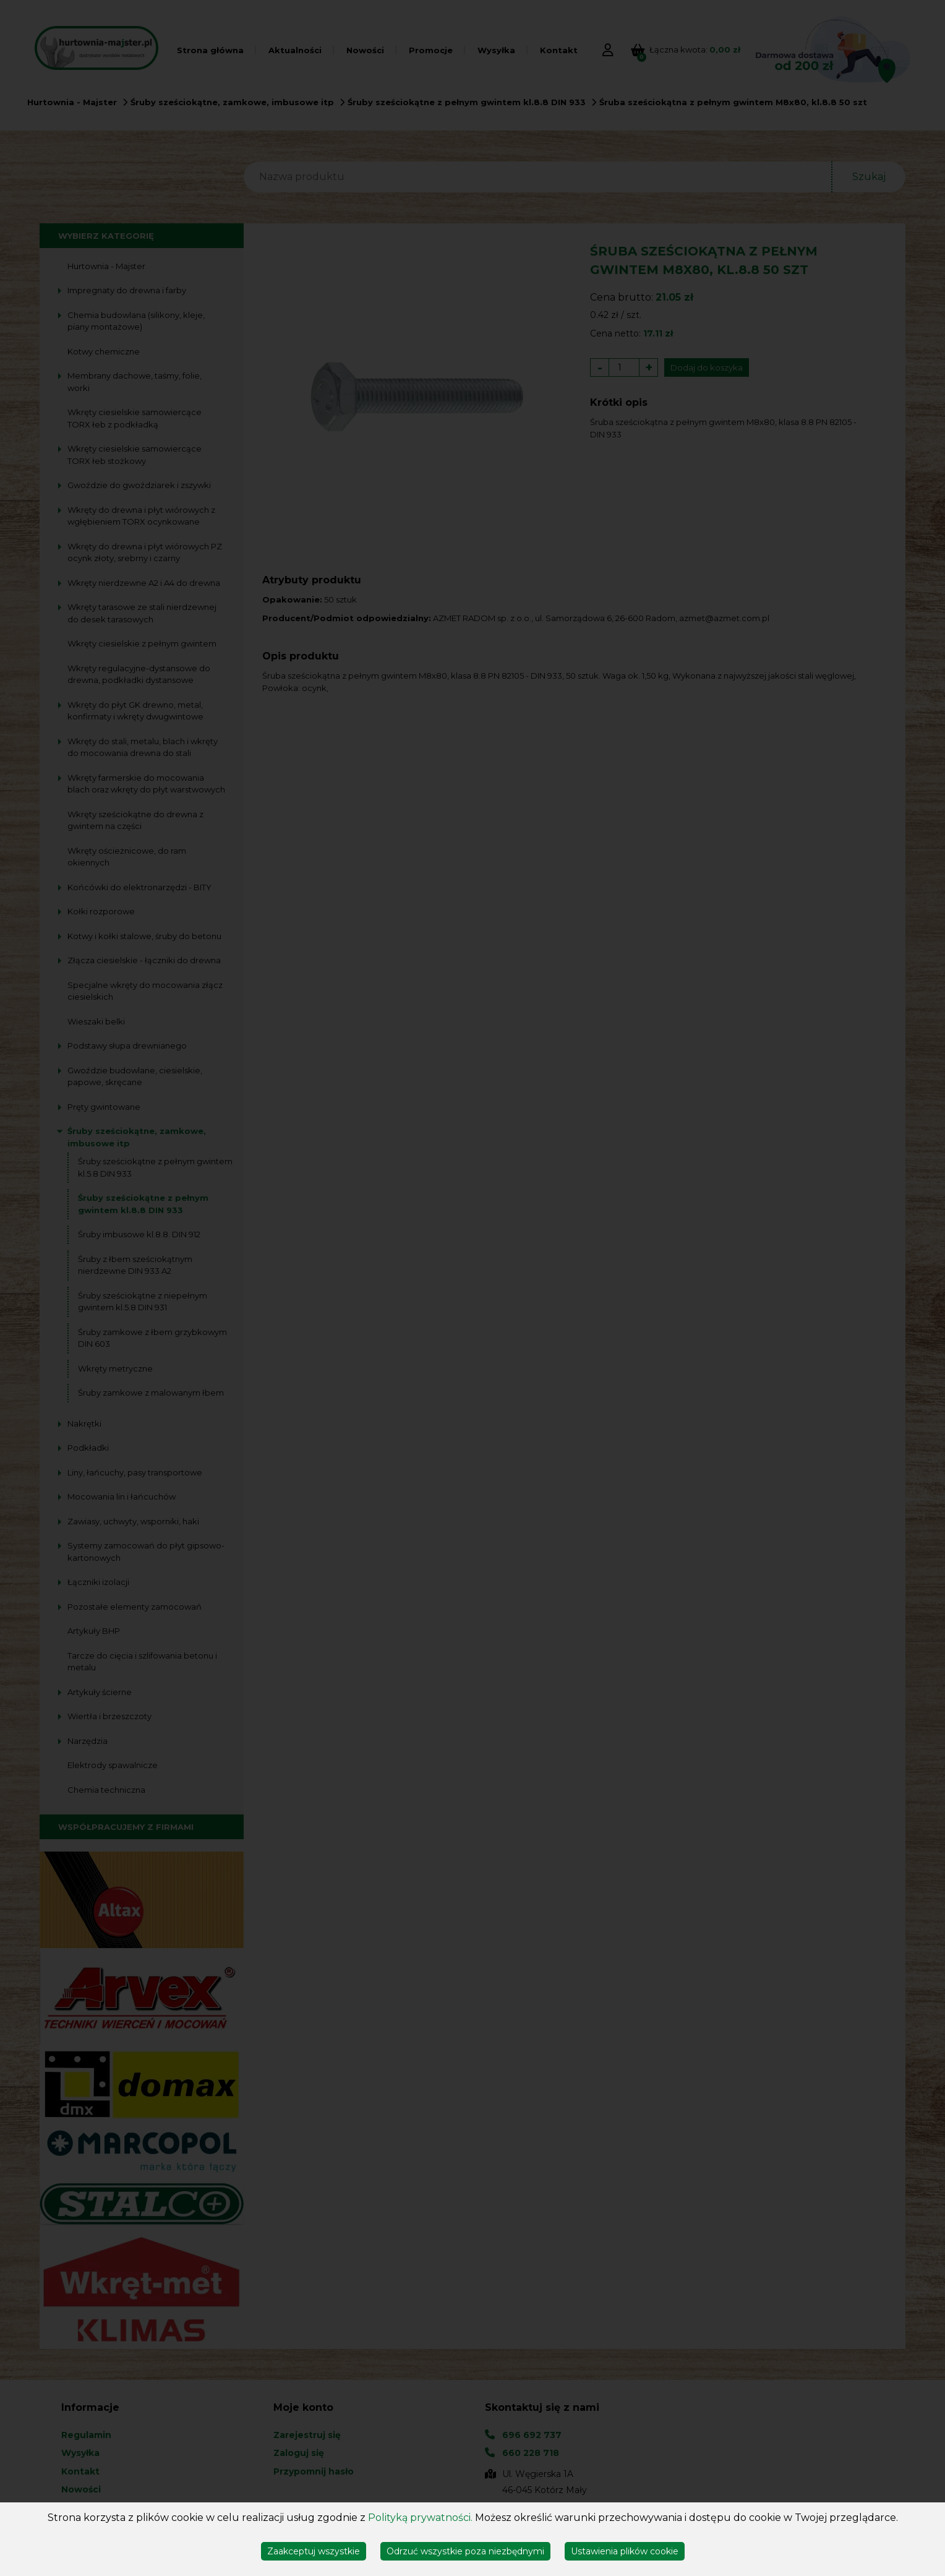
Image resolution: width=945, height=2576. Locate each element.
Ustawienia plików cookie (624, 2551)
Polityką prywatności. (420, 2517)
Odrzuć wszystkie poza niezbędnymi (465, 2551)
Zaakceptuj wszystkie (313, 2551)
